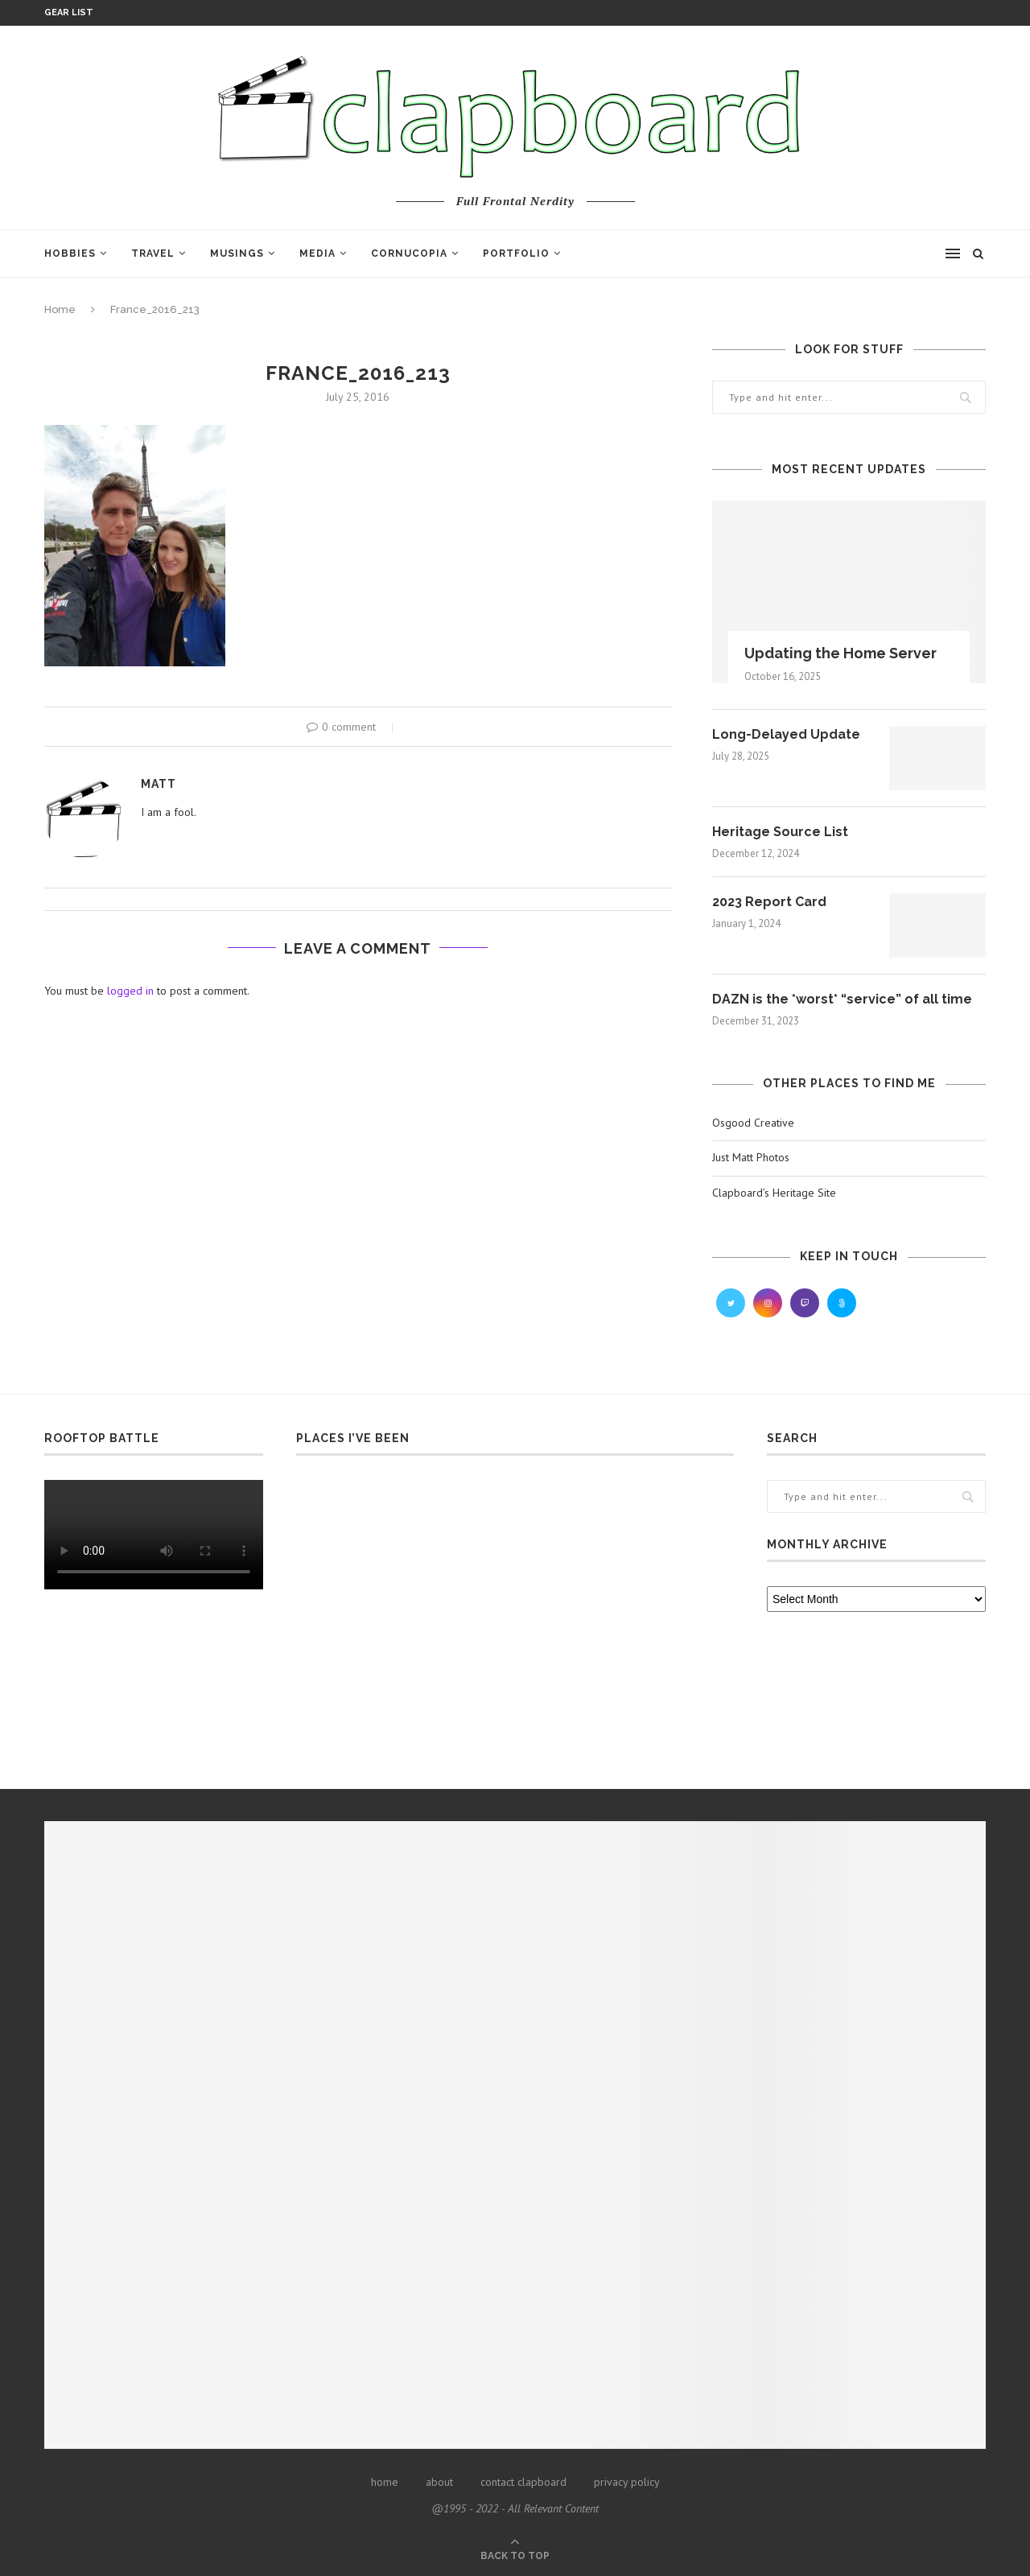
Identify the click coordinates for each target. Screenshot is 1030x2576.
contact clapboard (523, 2482)
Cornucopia (409, 253)
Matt (158, 783)
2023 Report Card (769, 901)
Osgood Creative (753, 1122)
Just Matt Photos (750, 1157)
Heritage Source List (780, 831)
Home (60, 309)
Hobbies (70, 253)
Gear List (68, 12)
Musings (237, 253)
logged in (130, 990)
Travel (153, 253)
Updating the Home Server (840, 653)
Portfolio (516, 253)
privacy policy (627, 2482)
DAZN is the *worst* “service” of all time (842, 999)
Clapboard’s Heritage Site (774, 1192)
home (384, 2482)
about (439, 2482)
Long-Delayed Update (786, 734)
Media (317, 253)
